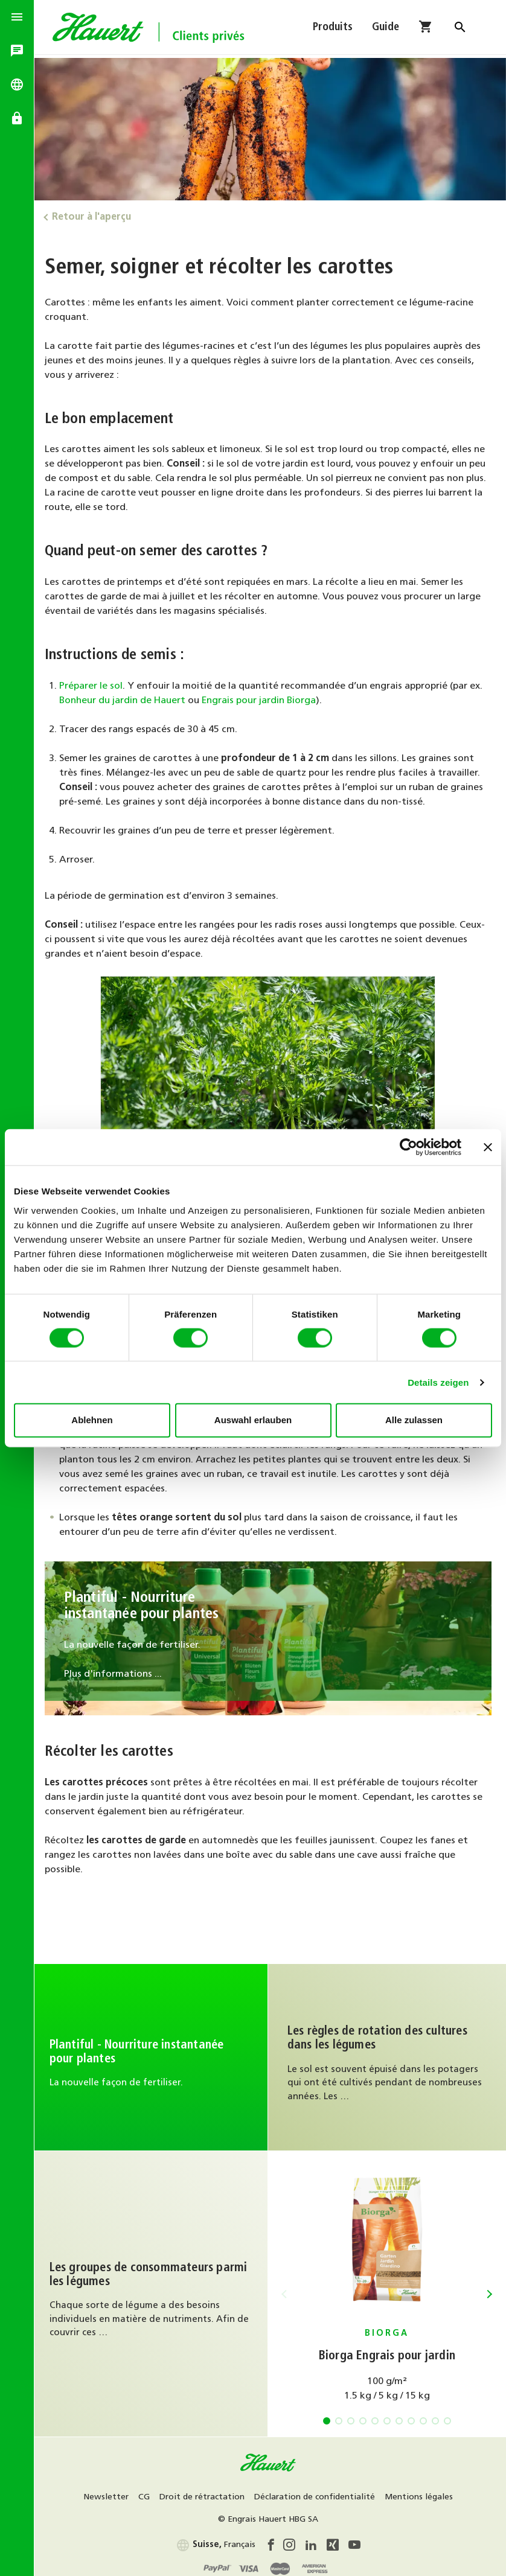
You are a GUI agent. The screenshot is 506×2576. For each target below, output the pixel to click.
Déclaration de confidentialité (316, 2493)
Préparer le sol (94, 685)
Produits (333, 28)
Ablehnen (91, 1420)
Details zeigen (438, 1382)
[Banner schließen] (488, 1147)
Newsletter (107, 2493)
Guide (385, 28)
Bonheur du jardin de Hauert (126, 699)
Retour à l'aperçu (95, 217)
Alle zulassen (414, 1420)
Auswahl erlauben (253, 1420)
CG (146, 2493)
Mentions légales (420, 2493)
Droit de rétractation (203, 2493)
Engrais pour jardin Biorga (262, 699)
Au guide (388, 2054)
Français (217, 2541)
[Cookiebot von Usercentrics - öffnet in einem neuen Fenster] (408, 1147)
